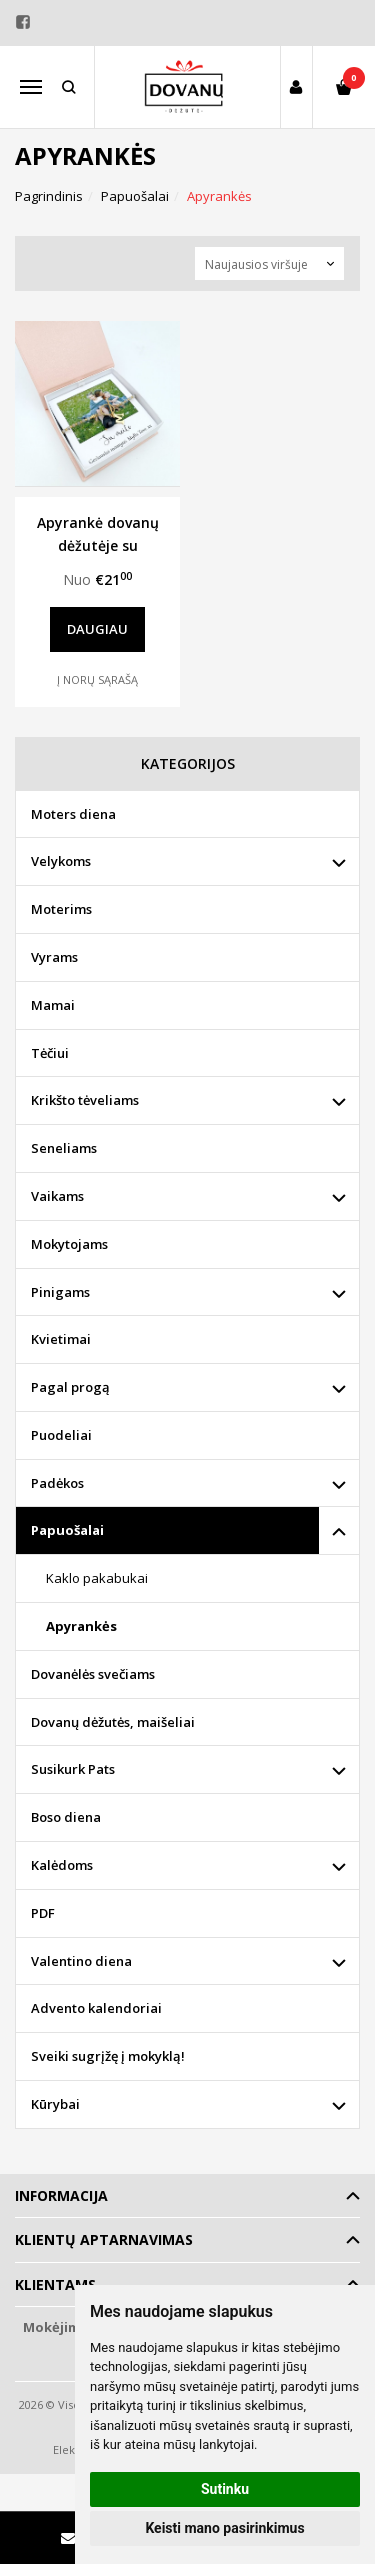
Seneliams (64, 1148)
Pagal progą (70, 1387)
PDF (43, 1913)
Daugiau (97, 629)
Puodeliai (61, 1435)
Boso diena (66, 1817)
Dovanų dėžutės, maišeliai (113, 1722)
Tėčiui (50, 1053)
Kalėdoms (62, 1865)
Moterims (61, 909)
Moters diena (73, 814)
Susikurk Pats (73, 1769)
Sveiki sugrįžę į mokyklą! (108, 2056)
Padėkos (57, 1483)
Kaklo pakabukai (97, 1578)
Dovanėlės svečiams (93, 1674)
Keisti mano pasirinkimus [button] (224, 2528)
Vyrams (54, 957)
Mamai (53, 1005)
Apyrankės (81, 1626)
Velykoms (61, 861)
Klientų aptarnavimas (104, 2239)
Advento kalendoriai (96, 2008)
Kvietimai (61, 1339)
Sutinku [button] (225, 2489)
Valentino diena (81, 1961)
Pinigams (60, 1292)
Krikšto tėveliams (85, 1100)
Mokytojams (69, 1244)
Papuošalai (67, 1530)
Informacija (61, 2195)
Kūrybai (55, 2104)
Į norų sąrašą (97, 679)
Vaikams (57, 1196)
